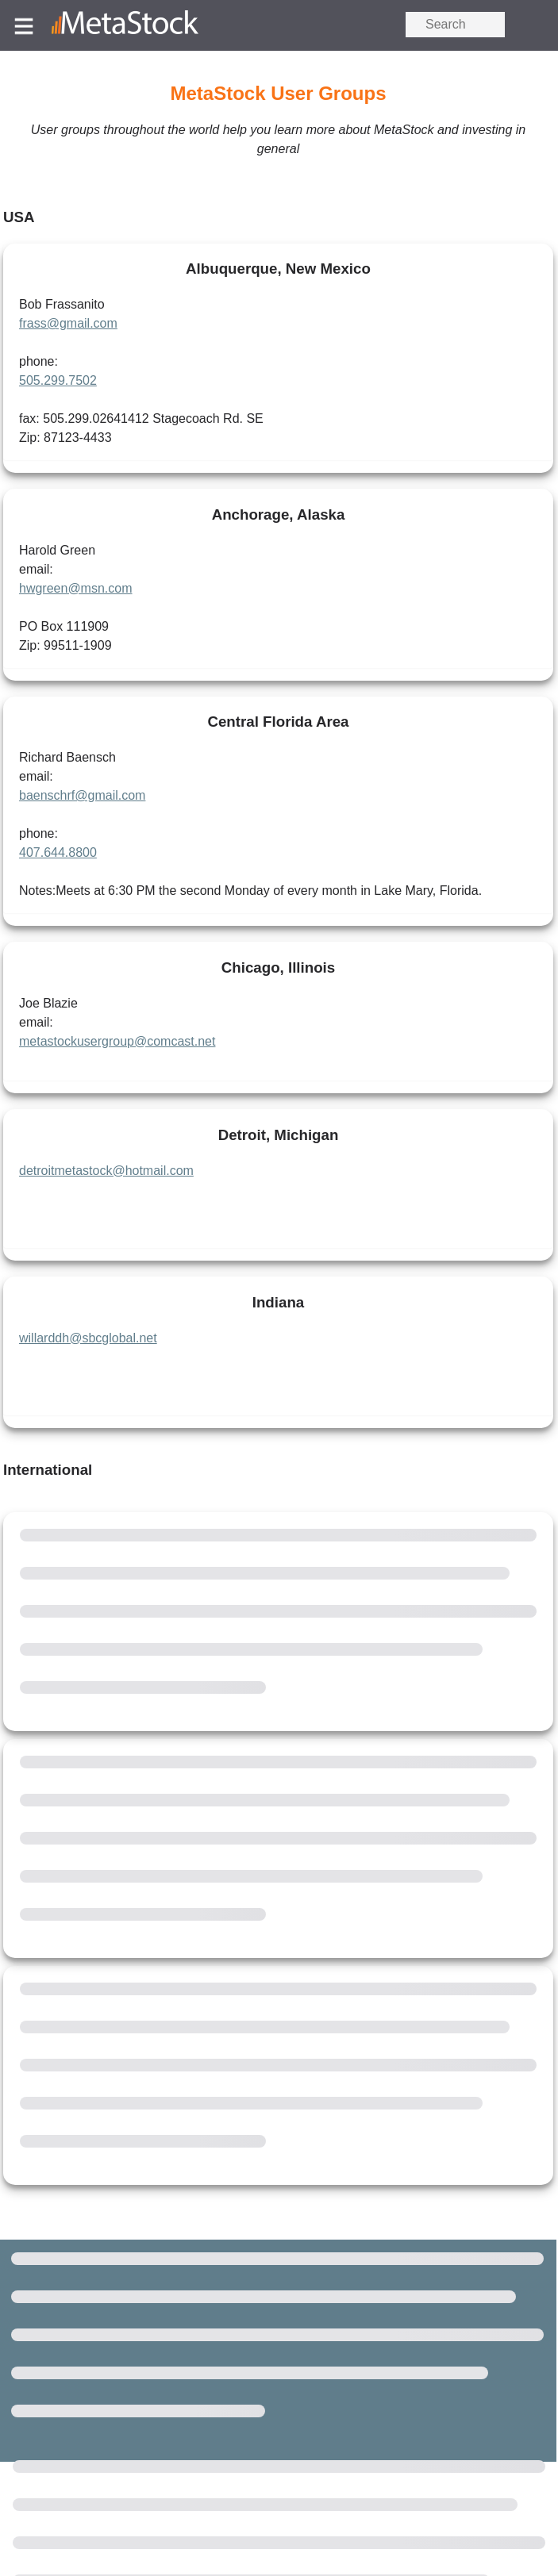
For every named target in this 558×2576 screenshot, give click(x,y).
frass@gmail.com (68, 323)
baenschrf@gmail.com (82, 795)
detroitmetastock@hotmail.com (106, 1170)
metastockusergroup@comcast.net (117, 1041)
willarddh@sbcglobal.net (88, 1338)
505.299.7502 (58, 380)
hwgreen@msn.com (76, 588)
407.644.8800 (58, 852)
